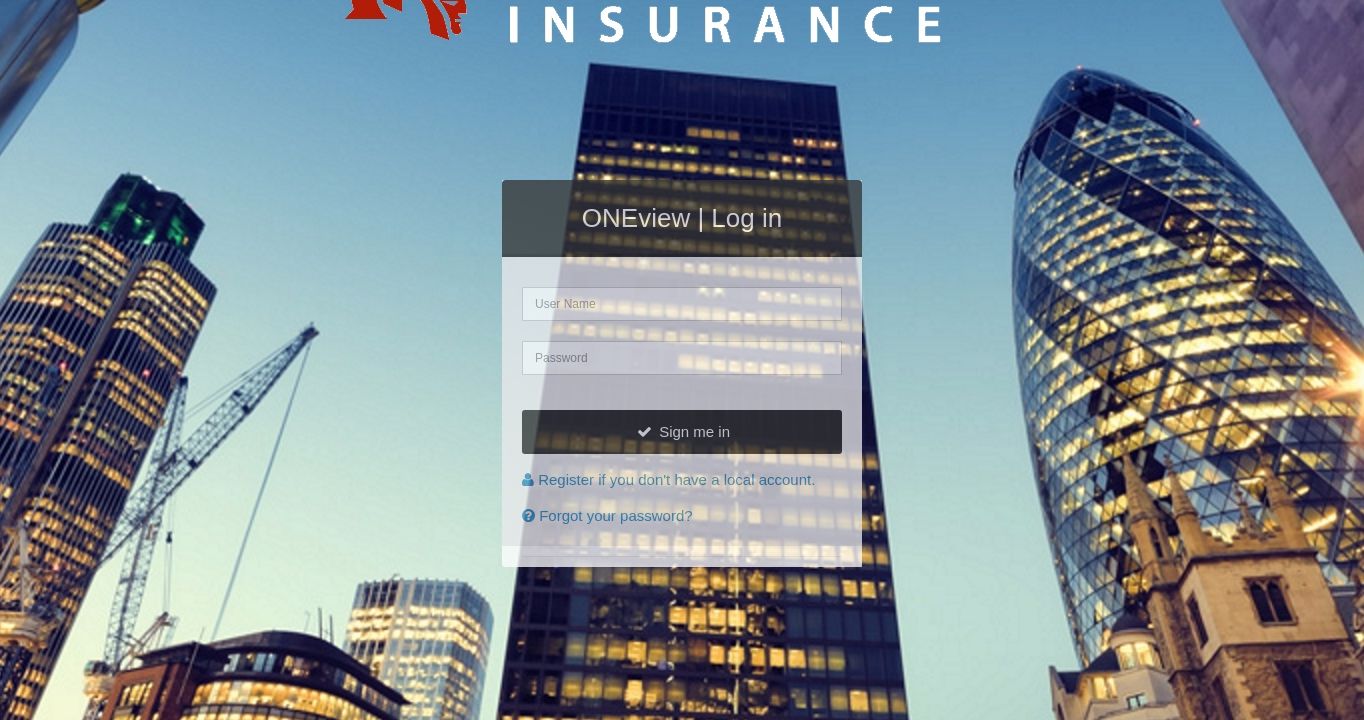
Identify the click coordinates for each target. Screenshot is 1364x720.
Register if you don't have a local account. (668, 479)
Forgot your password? (607, 515)
